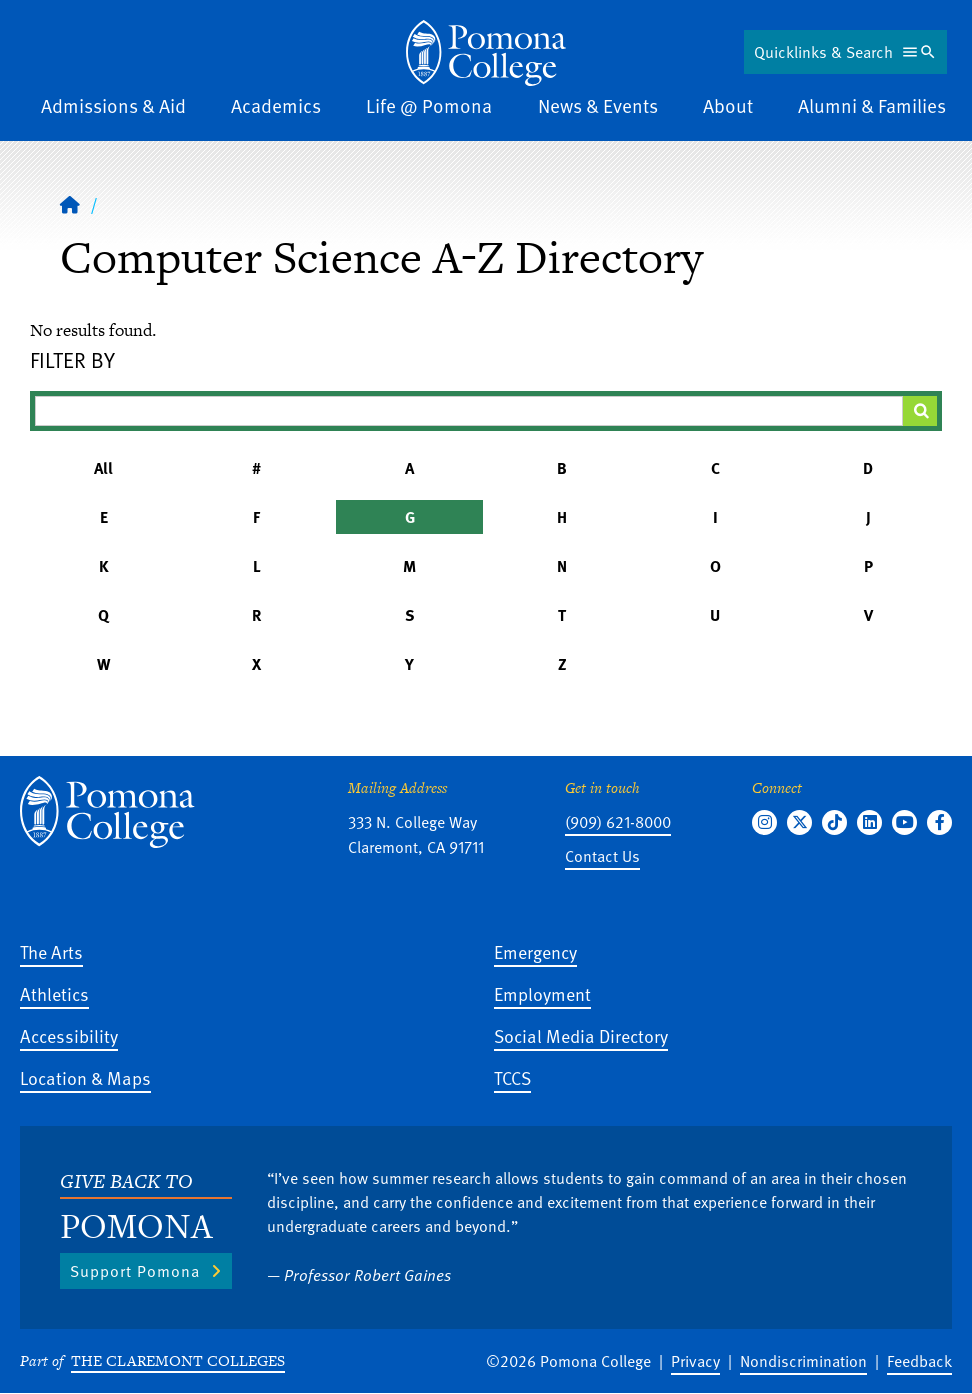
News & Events (598, 105)
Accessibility (69, 1035)
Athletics (54, 993)
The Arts (51, 951)
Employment (542, 993)
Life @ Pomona (429, 105)
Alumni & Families (872, 105)
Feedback (919, 1361)
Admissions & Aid (113, 105)
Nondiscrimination (803, 1361)
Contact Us (602, 856)
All (103, 468)
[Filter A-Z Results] (469, 411)
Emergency (535, 951)
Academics (276, 105)
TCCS (512, 1077)
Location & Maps (85, 1077)
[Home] (486, 53)
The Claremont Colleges (178, 1360)
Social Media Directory (581, 1035)
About (728, 105)
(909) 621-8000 (618, 822)
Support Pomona (135, 1271)
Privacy (695, 1361)
